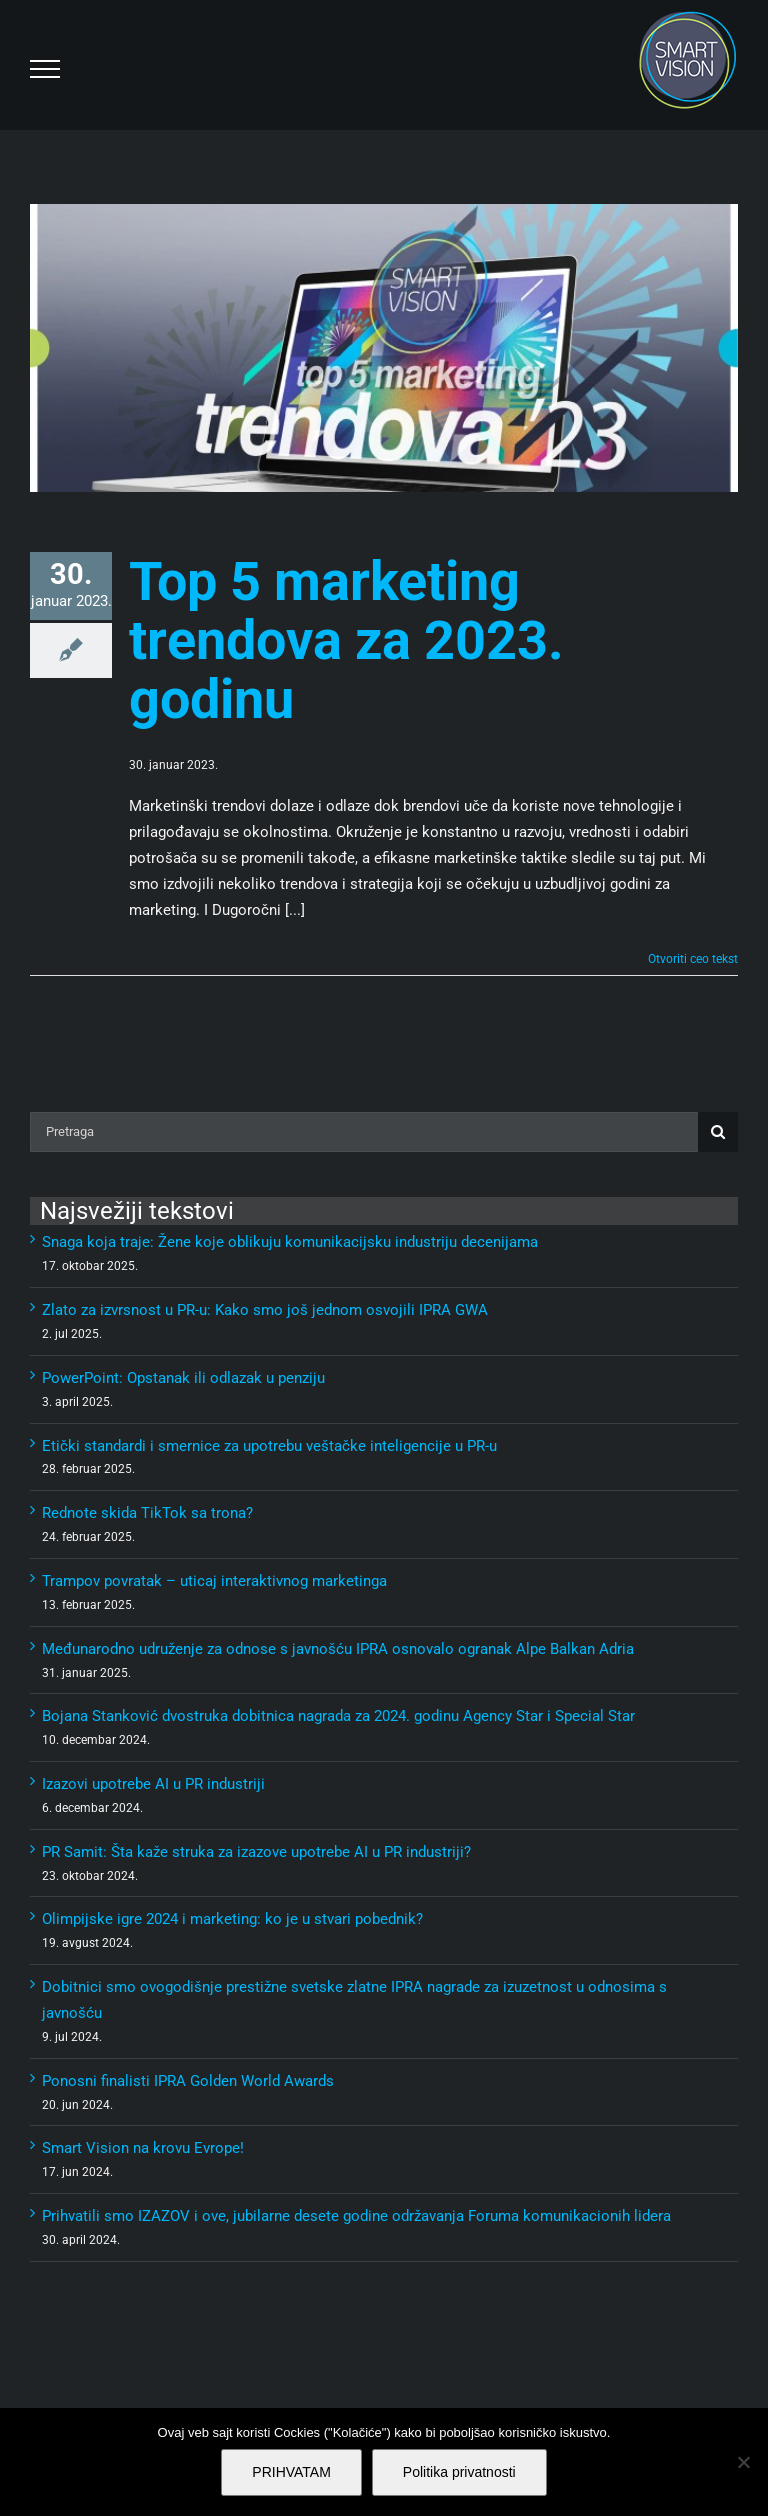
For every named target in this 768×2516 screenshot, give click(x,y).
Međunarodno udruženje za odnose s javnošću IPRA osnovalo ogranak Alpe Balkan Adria (338, 1649)
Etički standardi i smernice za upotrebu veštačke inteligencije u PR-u (269, 1446)
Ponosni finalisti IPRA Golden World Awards (188, 2081)
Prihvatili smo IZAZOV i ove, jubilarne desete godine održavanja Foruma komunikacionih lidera (356, 2216)
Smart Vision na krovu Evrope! (143, 2148)
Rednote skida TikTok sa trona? (147, 1513)
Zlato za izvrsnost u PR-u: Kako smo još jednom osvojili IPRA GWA (265, 1310)
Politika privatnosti (459, 2472)
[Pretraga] (364, 1132)
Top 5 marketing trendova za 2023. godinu (346, 640)
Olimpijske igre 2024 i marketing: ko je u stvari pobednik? (232, 1919)
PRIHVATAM (291, 2472)
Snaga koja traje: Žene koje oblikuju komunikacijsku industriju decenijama (290, 1242)
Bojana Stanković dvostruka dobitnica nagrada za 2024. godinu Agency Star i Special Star (338, 1716)
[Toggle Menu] (45, 69)
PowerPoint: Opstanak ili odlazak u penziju (183, 1378)
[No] (743, 2462)
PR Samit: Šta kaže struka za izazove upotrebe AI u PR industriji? (256, 1852)
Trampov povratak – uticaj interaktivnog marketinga (214, 1581)
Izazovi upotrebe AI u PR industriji (153, 1784)
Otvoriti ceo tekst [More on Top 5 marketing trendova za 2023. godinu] (693, 959)
